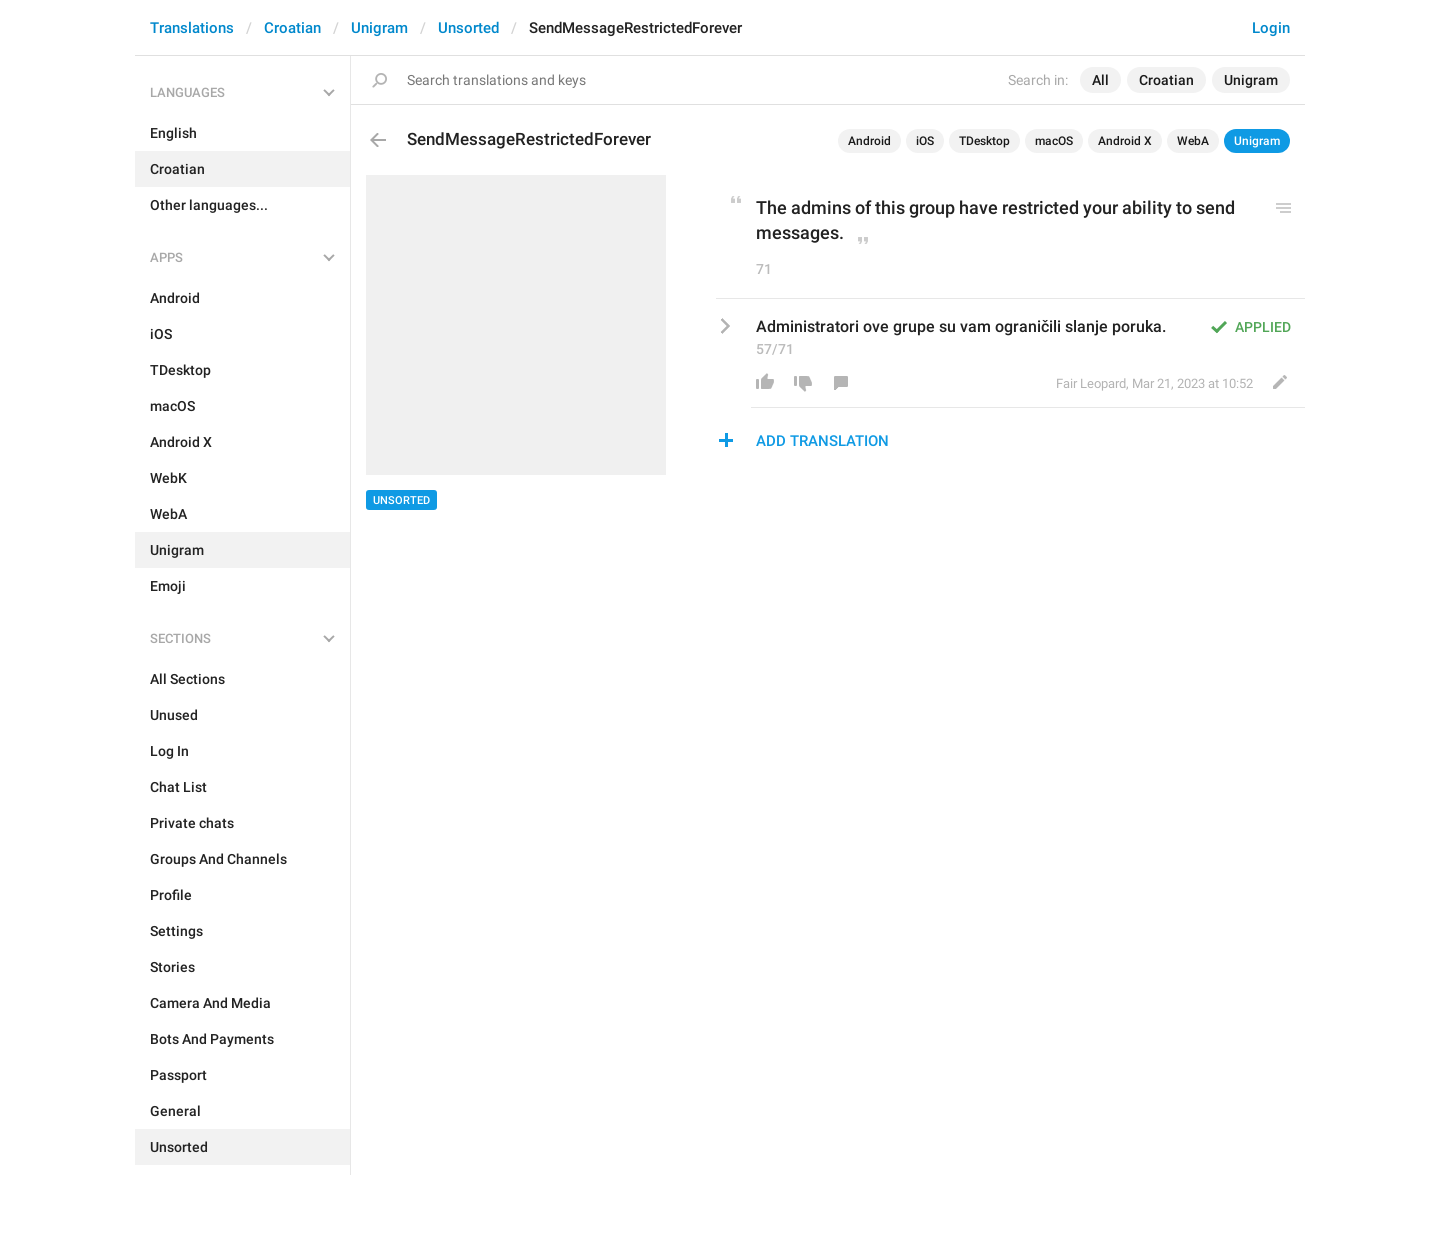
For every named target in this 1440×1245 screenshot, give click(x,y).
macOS (1054, 141)
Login (1271, 28)
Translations (192, 28)
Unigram (379, 28)
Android (869, 141)
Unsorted (468, 28)
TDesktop (984, 141)
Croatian (292, 28)
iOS (925, 141)
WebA (1193, 141)
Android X (1125, 141)
